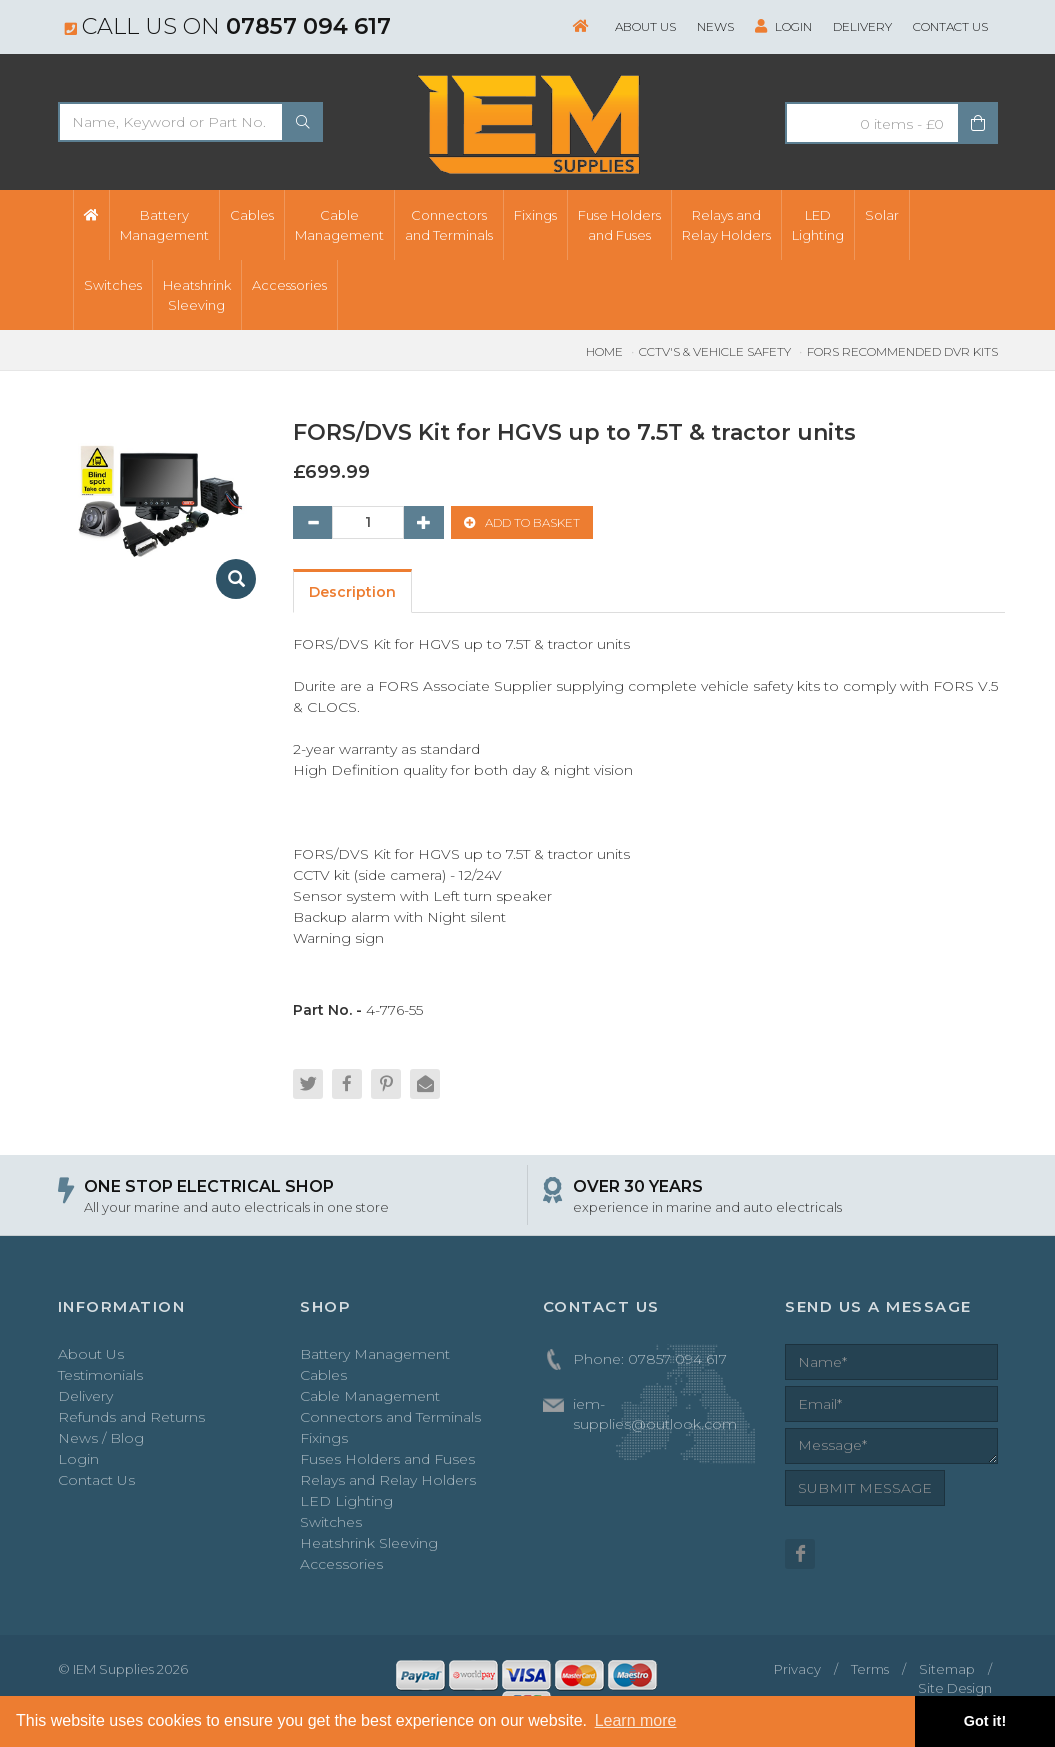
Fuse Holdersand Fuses (619, 225)
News (715, 26)
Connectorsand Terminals (449, 225)
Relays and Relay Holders (388, 1480)
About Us (645, 26)
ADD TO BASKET (522, 522)
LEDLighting (818, 225)
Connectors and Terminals (390, 1417)
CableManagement (339, 225)
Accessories (289, 285)
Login (783, 26)
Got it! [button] (985, 1721)
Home (604, 351)
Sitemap (947, 1669)
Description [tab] (352, 592)
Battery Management (375, 1354)
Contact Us (950, 26)
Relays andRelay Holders (726, 225)
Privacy (797, 1669)
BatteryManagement (164, 225)
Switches (113, 285)
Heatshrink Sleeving (369, 1543)
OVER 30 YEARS (638, 1186)
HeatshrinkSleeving (197, 295)
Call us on (228, 26)
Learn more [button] (636, 1720)
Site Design (955, 1688)
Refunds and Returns (131, 1417)
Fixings (535, 215)
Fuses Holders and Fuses (387, 1459)
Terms (870, 1669)
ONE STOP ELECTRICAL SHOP (209, 1186)
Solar (882, 215)
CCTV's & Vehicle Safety (715, 351)
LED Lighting (346, 1501)
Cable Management (370, 1396)
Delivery (862, 26)
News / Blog (101, 1438)
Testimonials (100, 1375)
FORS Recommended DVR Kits (902, 351)
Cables (252, 215)
